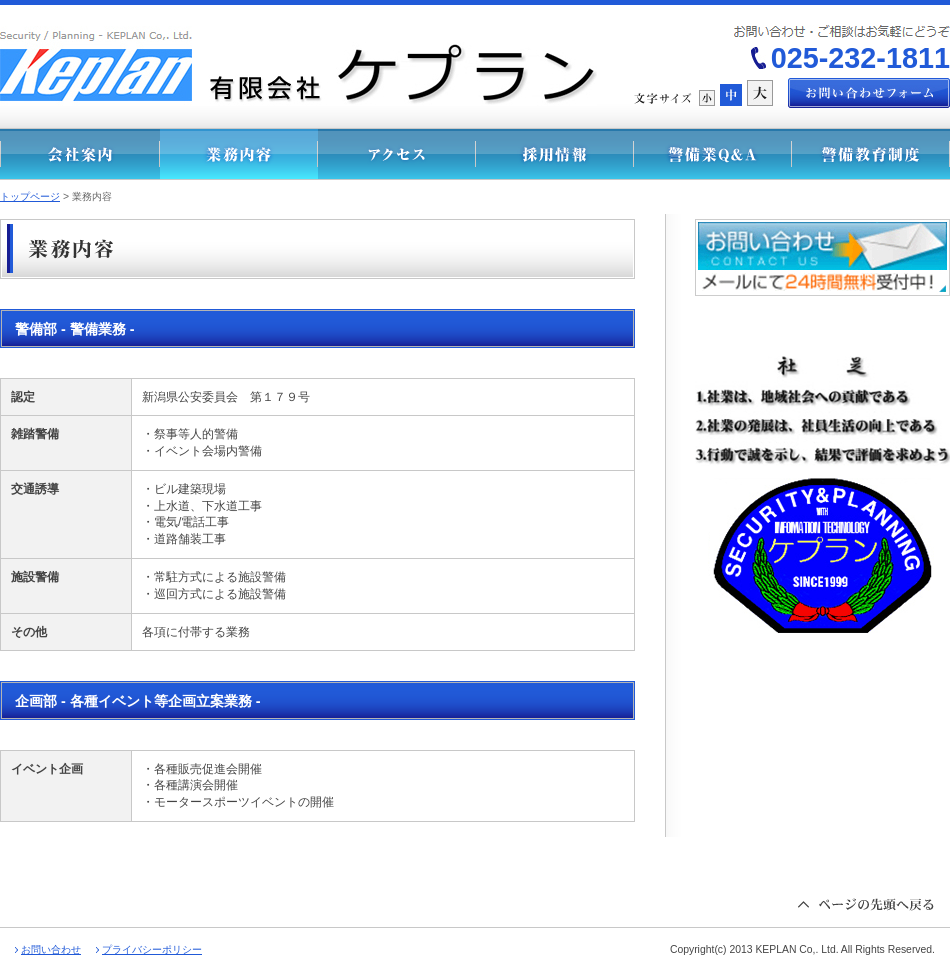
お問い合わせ (51, 949)
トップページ (30, 196)
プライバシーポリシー (152, 949)
